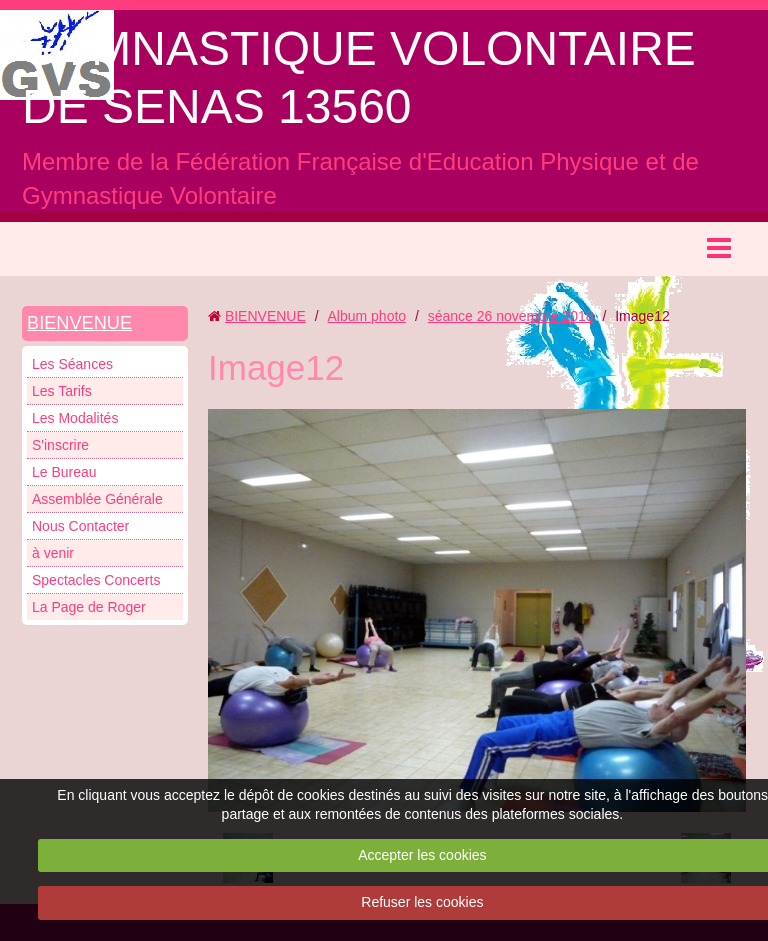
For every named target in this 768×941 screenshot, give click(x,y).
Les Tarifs (62, 391)
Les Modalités (75, 418)
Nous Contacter (80, 526)
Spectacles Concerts (96, 580)
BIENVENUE (79, 323)
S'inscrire (60, 445)
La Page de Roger (89, 607)
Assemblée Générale (97, 499)
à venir (53, 553)
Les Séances (72, 364)
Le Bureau (64, 472)
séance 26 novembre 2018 (511, 316)
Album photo (366, 316)
